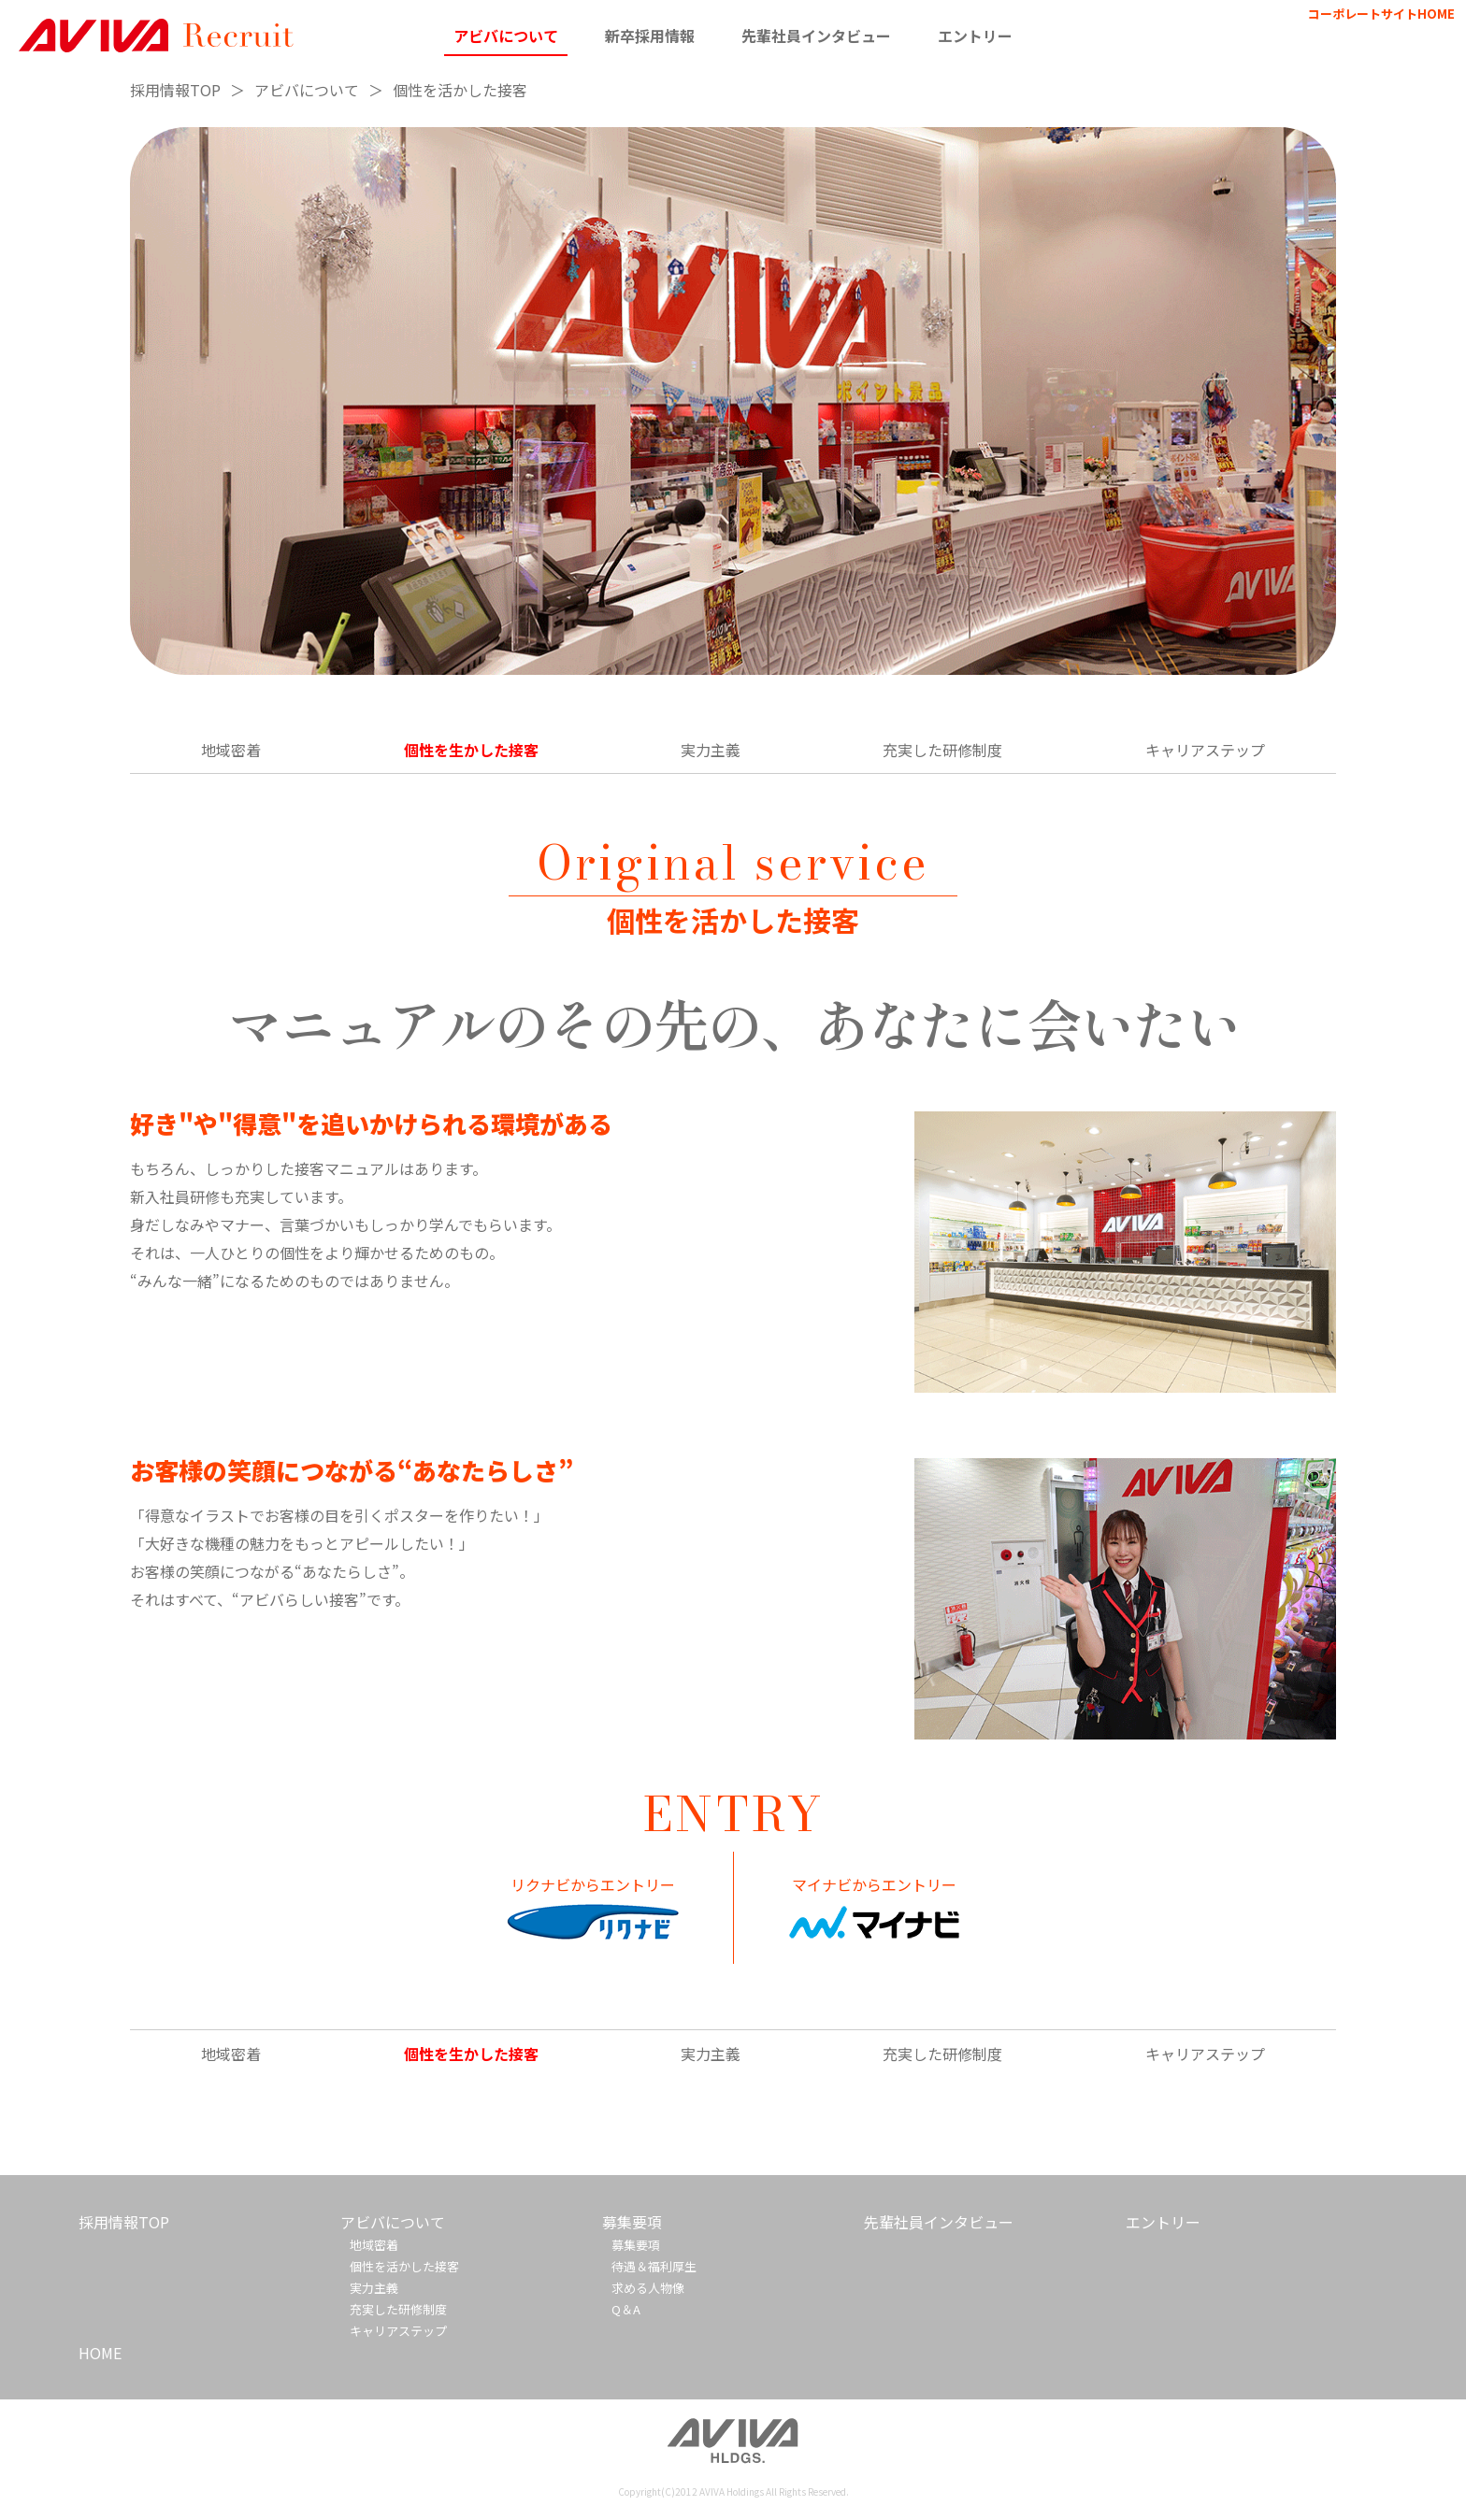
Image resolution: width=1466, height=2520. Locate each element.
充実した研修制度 (942, 749)
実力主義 (710, 749)
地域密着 (231, 749)
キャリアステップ (1205, 749)
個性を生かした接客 (471, 749)
